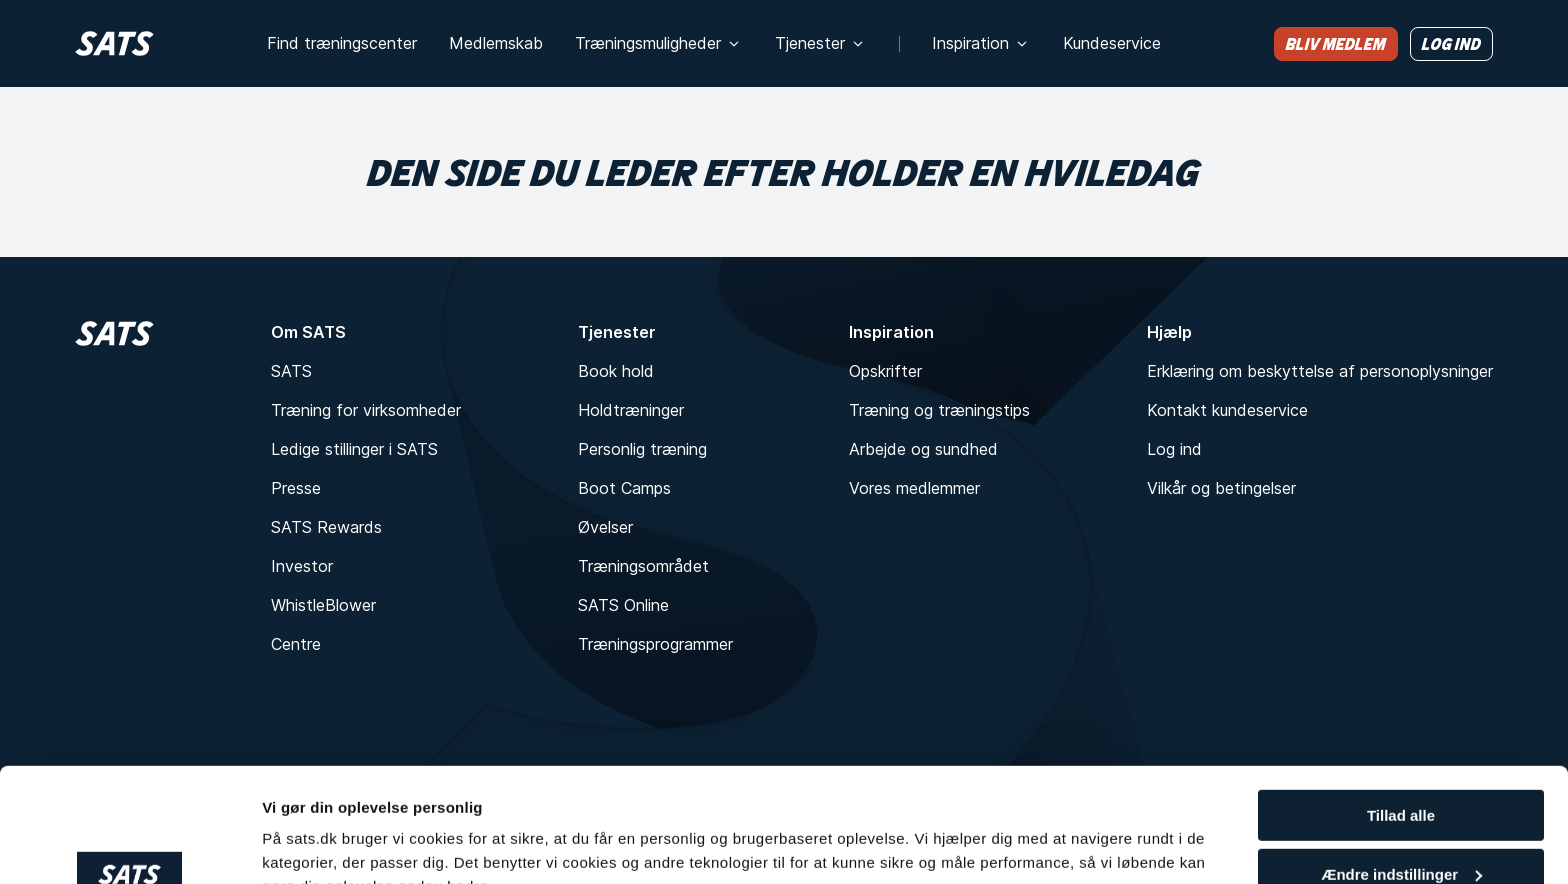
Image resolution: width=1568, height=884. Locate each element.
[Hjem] (114, 43)
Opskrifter (885, 371)
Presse (296, 488)
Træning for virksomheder (366, 410)
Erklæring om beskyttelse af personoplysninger (1320, 371)
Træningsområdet (643, 566)
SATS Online (623, 605)
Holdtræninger (631, 410)
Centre (296, 644)
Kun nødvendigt (1401, 834)
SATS (291, 371)
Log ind (1174, 449)
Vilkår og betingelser (1221, 488)
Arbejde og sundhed (923, 449)
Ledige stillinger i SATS (354, 449)
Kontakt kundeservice (1227, 410)
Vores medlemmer (914, 488)
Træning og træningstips (939, 410)
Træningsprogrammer (655, 644)
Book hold (616, 371)
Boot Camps (624, 488)
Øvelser (605, 527)
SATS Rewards (326, 527)
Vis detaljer (302, 843)
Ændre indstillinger (1401, 776)
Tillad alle (1401, 717)
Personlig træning (642, 449)
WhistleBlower (323, 605)
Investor (302, 566)
